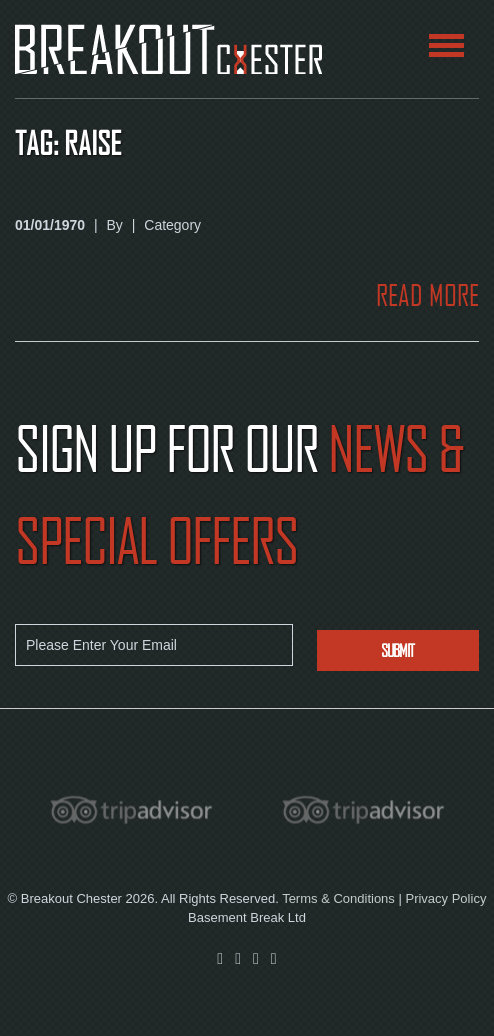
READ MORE (427, 295)
